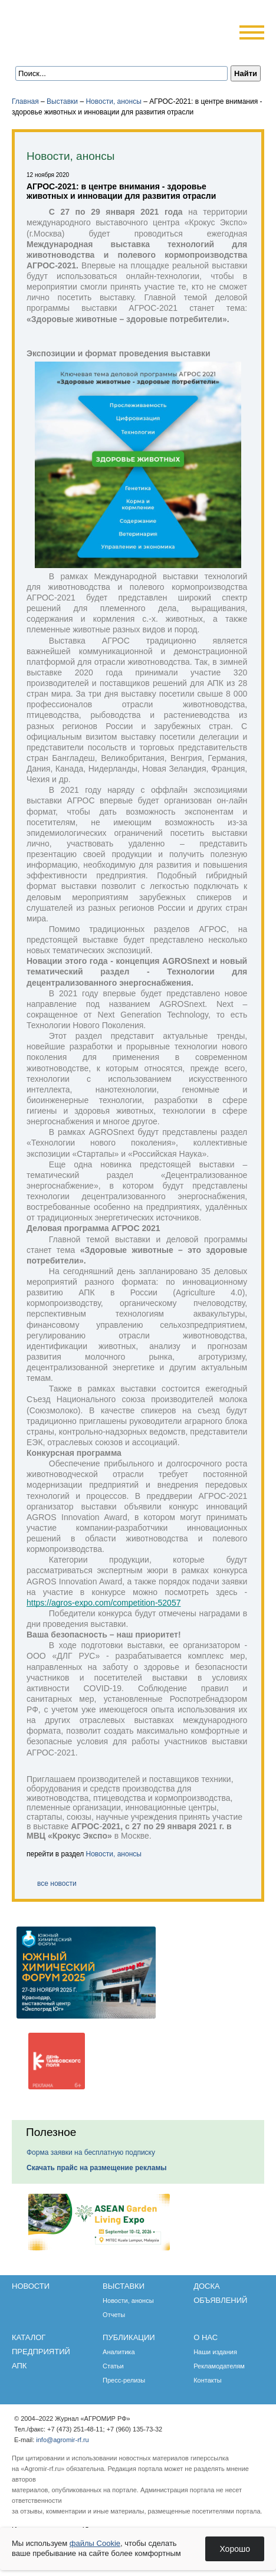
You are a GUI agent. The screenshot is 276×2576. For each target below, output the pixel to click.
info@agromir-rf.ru (62, 2439)
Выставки (62, 101)
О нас (205, 2337)
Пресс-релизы (124, 2380)
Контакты (207, 2380)
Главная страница (66, 48)
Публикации (129, 2337)
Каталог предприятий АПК (41, 2351)
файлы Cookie (95, 2543)
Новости (31, 2286)
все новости (57, 1883)
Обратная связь (82, 48)
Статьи (113, 2366)
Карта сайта (98, 48)
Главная (25, 101)
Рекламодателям (219, 2366)
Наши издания (215, 2351)
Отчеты (114, 2314)
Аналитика (118, 2351)
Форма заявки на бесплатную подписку (91, 2152)
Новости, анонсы (113, 101)
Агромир (87, 27)
